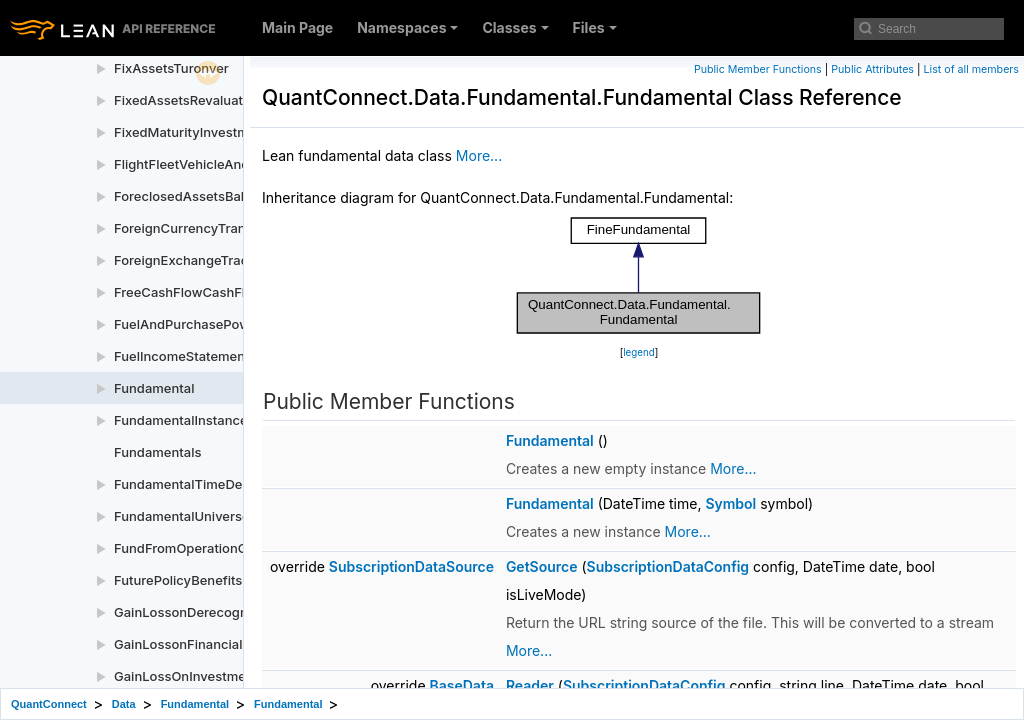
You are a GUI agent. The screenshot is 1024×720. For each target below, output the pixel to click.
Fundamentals (157, 452)
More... (479, 155)
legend (639, 352)
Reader (530, 685)
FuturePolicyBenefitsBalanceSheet (221, 580)
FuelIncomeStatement (181, 356)
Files (595, 27)
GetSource (542, 566)
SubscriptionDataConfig (668, 566)
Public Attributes (872, 69)
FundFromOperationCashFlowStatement (238, 548)
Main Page (297, 27)
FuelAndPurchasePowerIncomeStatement (243, 324)
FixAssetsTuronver (171, 68)
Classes (515, 27)
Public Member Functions (758, 69)
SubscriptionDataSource (411, 566)
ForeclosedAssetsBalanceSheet (212, 196)
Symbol (730, 503)
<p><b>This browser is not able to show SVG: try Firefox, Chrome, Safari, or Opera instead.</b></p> (639, 275)
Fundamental (154, 388)
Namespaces (407, 27)
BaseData (462, 685)
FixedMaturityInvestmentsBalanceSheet (237, 132)
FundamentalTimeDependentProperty (231, 484)
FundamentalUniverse (182, 516)
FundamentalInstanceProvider (207, 420)
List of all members (971, 69)
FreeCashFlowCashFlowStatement (220, 292)
